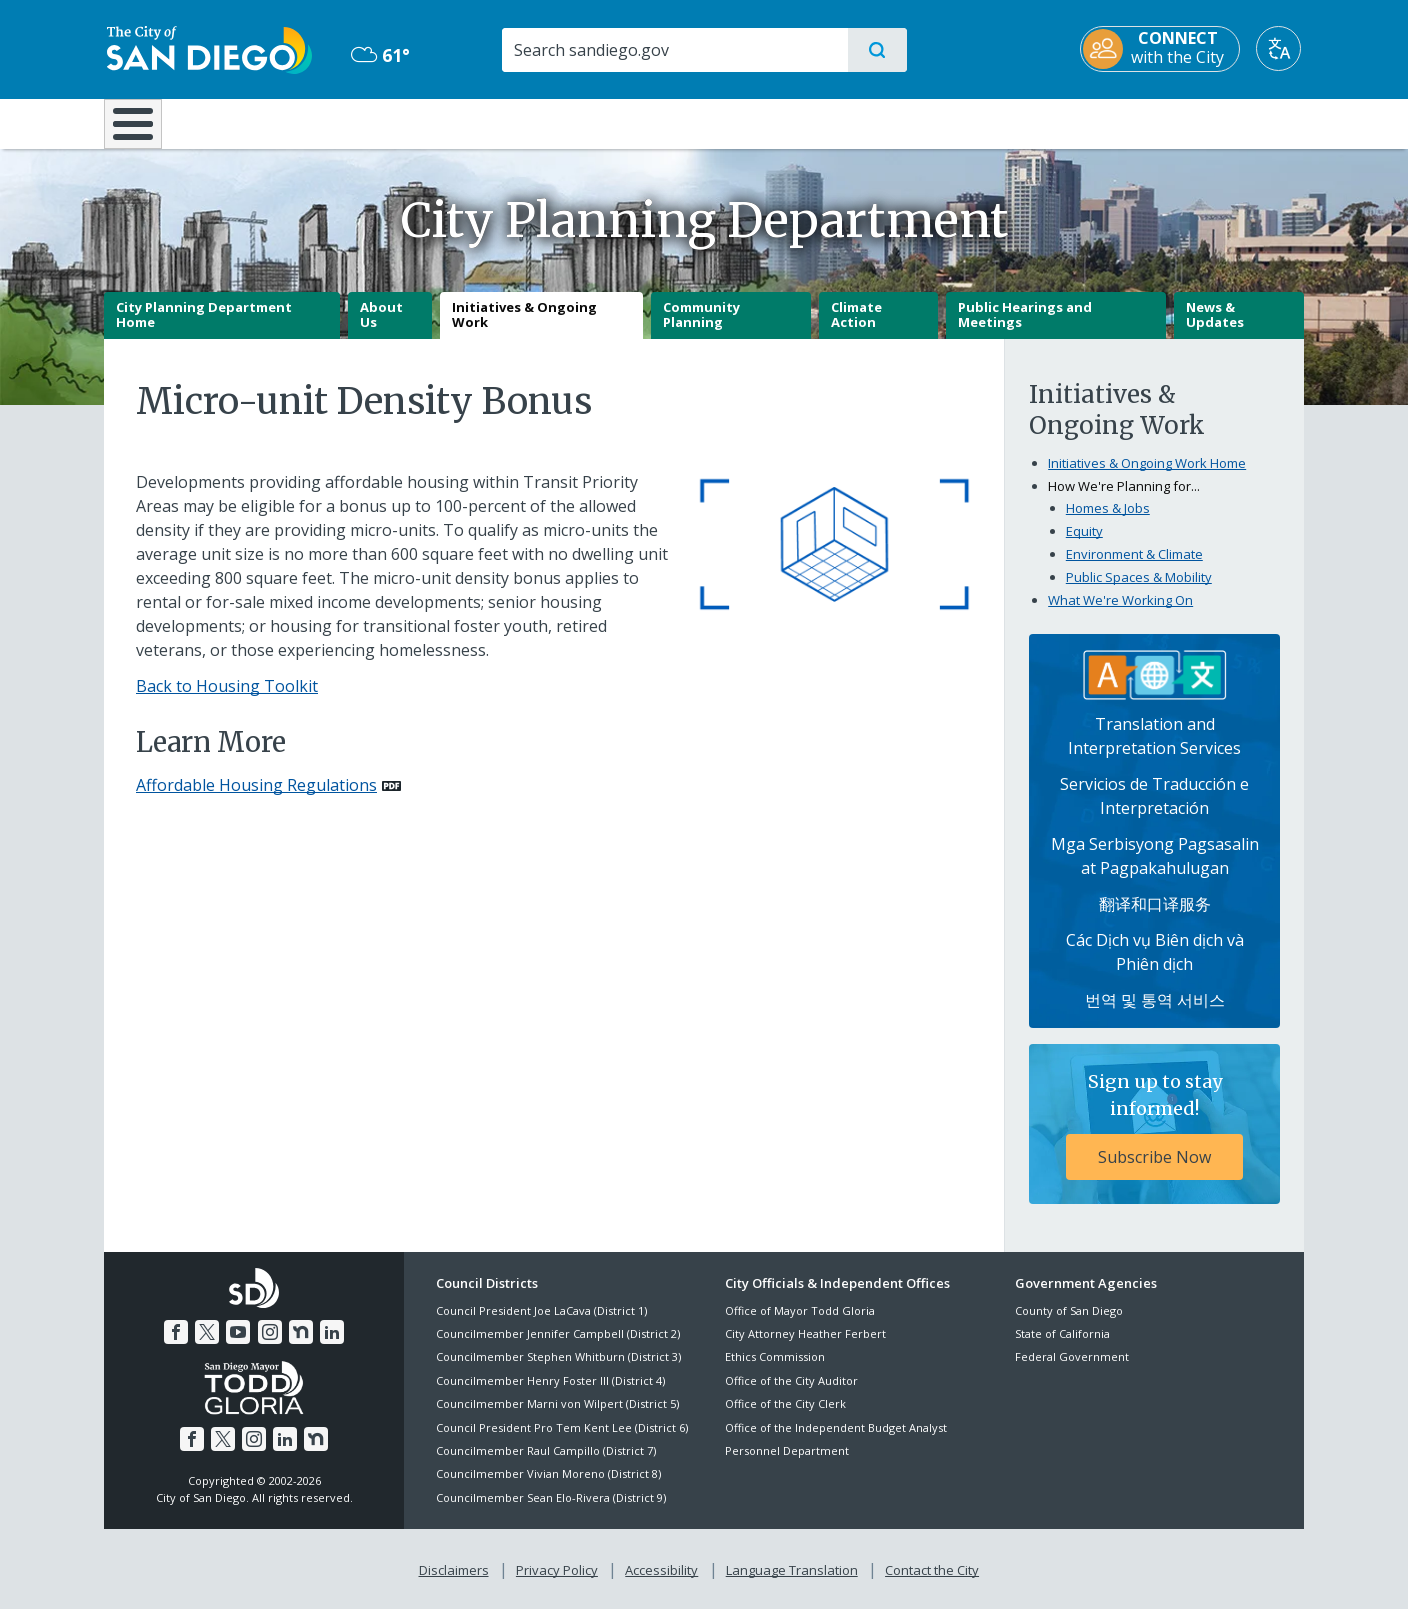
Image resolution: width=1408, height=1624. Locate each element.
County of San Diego (1069, 1324)
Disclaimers (454, 1585)
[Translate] (1281, 48)
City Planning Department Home (204, 329)
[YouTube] (238, 1347)
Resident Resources (457, 122)
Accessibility (661, 1585)
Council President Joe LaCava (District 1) (541, 1324)
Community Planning (701, 329)
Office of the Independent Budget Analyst (836, 1441)
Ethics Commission (775, 1371)
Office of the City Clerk (785, 1418)
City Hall (1206, 122)
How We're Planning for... (1124, 500)
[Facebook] (176, 1347)
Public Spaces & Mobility (1139, 591)
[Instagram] (270, 1347)
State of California (1062, 1347)
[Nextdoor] (301, 1347)
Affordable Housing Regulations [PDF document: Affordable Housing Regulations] (256, 800)
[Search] (673, 50)
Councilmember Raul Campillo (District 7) (546, 1464)
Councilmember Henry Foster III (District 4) (550, 1394)
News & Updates (1215, 329)
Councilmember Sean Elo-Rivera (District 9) (551, 1511)
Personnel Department (787, 1464)
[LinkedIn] (332, 1347)
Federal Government (1072, 1371)
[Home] (142, 131)
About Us (381, 329)
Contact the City (932, 1585)
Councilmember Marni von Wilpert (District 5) (557, 1418)
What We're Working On (1120, 614)
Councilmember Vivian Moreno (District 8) (548, 1488)
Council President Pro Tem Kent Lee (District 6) (562, 1441)
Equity (1084, 545)
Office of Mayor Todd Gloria (800, 1324)
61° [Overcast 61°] (378, 55)
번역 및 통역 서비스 (1155, 1015)
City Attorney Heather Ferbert (805, 1347)
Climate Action (856, 329)
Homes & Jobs (1108, 522)
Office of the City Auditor (791, 1394)
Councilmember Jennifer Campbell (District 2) (558, 1347)
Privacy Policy (557, 1585)
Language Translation (792, 1585)
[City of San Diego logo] (206, 48)
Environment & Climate (1134, 568)
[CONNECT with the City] (1163, 49)
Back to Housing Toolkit (227, 700)
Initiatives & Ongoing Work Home (1147, 477)
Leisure (273, 122)
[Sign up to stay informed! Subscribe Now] (1154, 1139)
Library (816, 122)
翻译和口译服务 (1155, 919)
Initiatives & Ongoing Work (524, 329)
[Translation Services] (1155, 688)
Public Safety (1011, 122)
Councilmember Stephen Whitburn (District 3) (558, 1371)
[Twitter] (207, 1347)
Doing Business (634, 122)
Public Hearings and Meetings (1025, 329)
